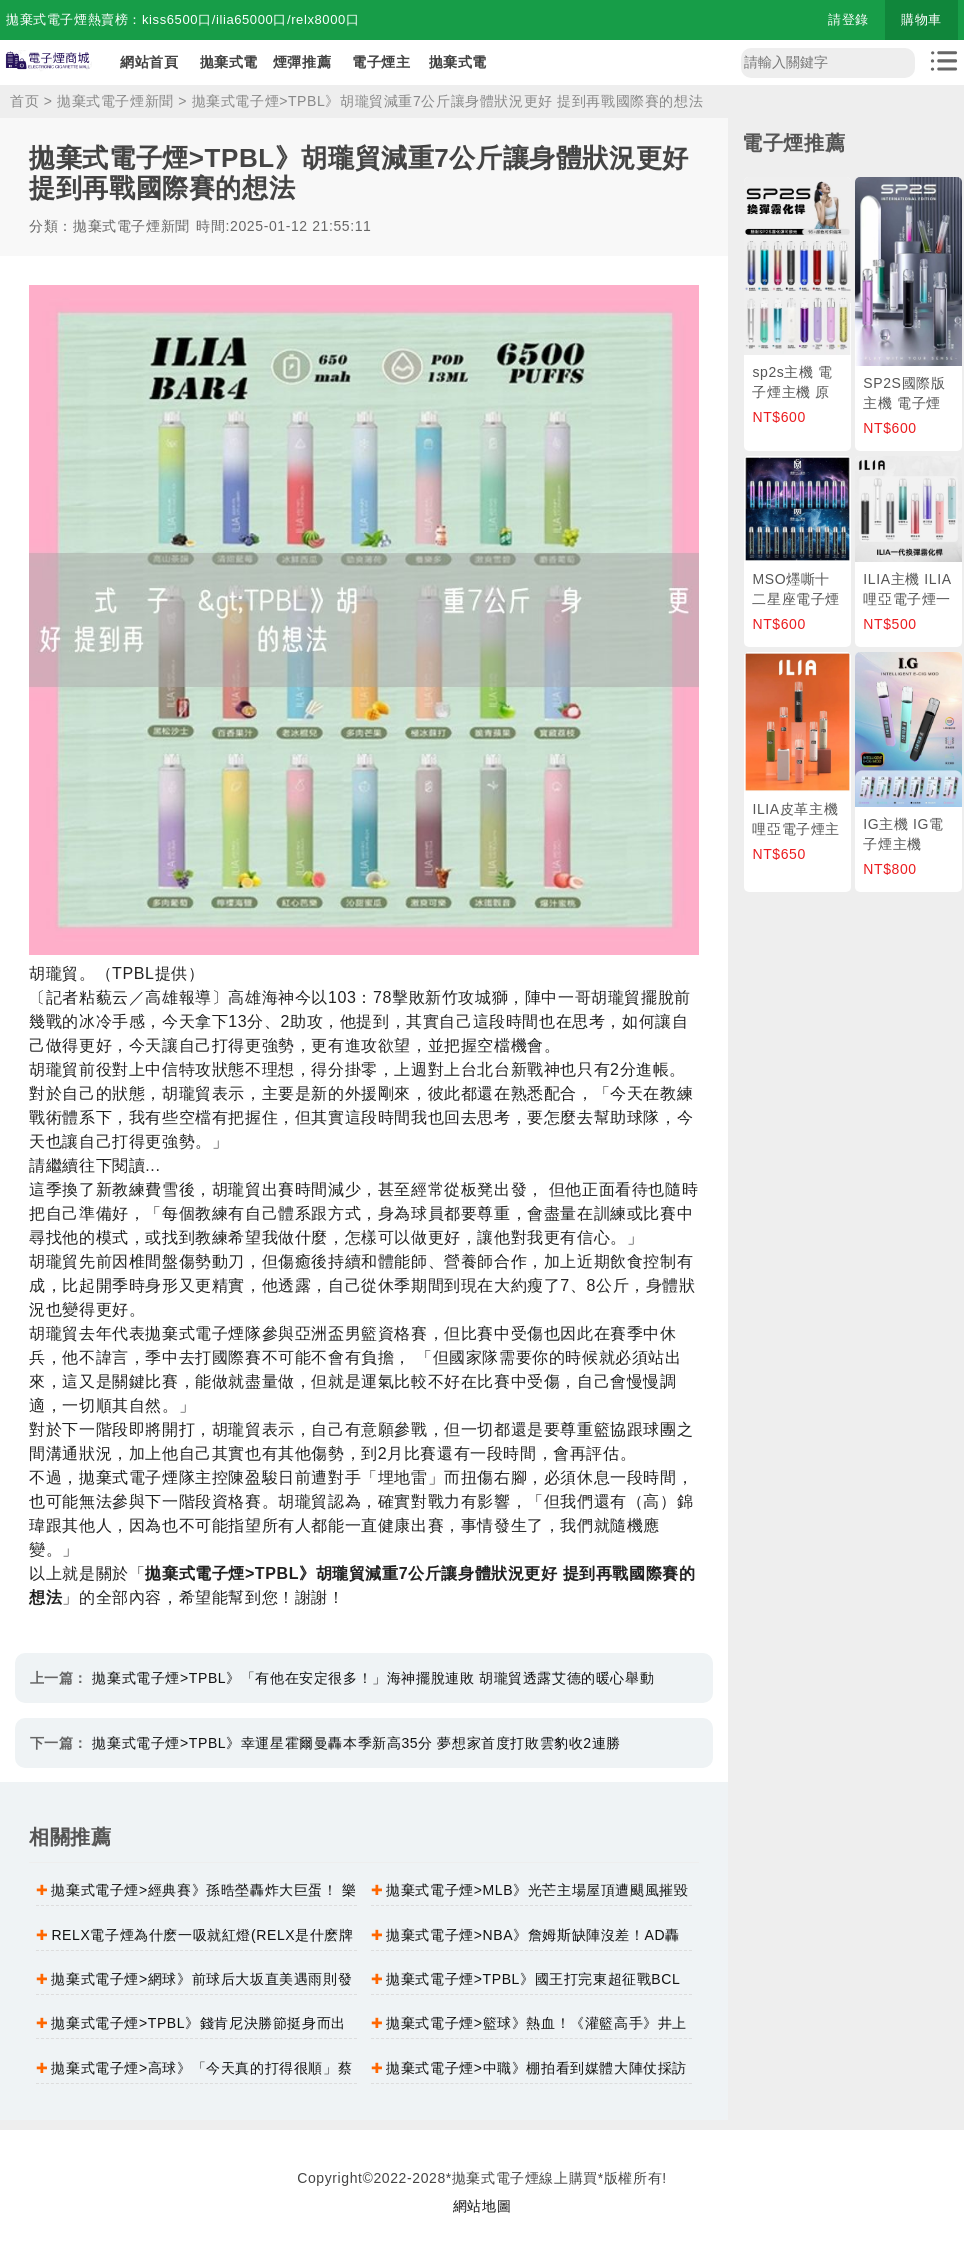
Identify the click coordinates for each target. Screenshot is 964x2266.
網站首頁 (149, 62)
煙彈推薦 (302, 62)
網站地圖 (482, 2206)
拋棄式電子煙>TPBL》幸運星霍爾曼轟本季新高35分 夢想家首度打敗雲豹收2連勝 (356, 1743)
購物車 (921, 19)
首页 (24, 101)
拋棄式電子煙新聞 (115, 101)
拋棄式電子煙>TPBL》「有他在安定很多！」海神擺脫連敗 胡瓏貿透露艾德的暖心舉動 (373, 1678)
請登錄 (848, 19)
